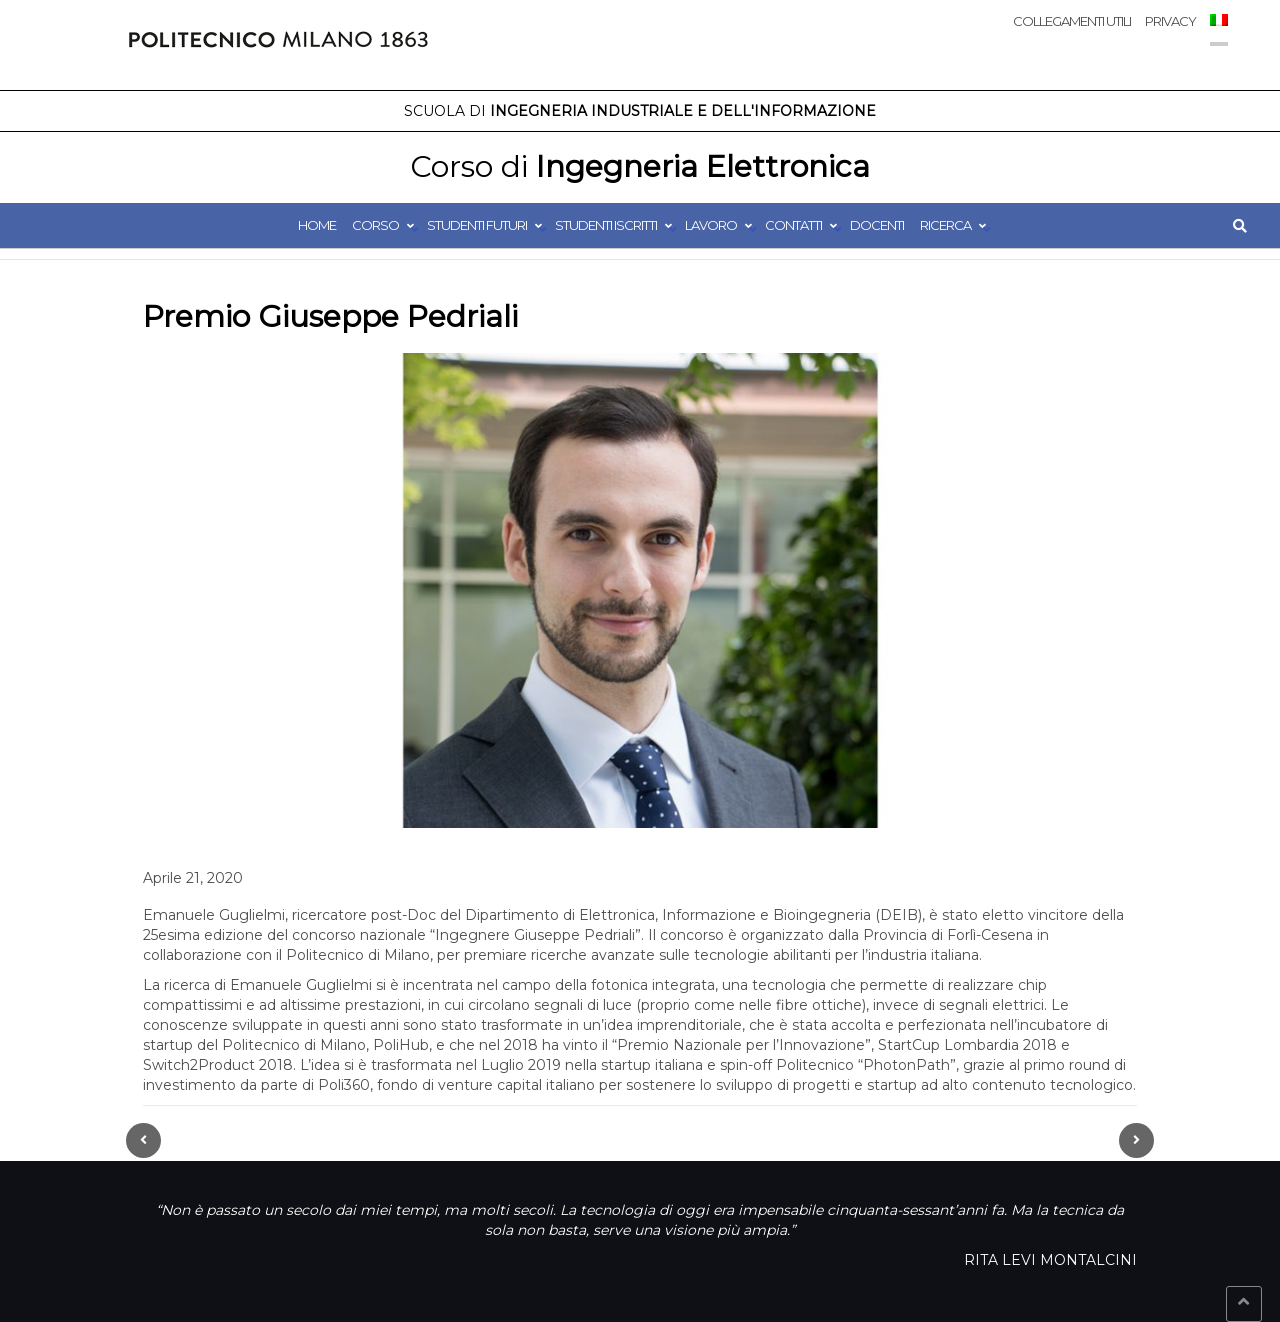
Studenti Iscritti (606, 225)
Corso (375, 225)
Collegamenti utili (1072, 21)
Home (317, 225)
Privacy (1170, 21)
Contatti (793, 225)
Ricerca (945, 225)
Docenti (877, 225)
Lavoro (711, 225)
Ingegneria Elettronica (640, 166)
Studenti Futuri (477, 225)
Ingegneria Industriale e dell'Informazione (640, 111)
